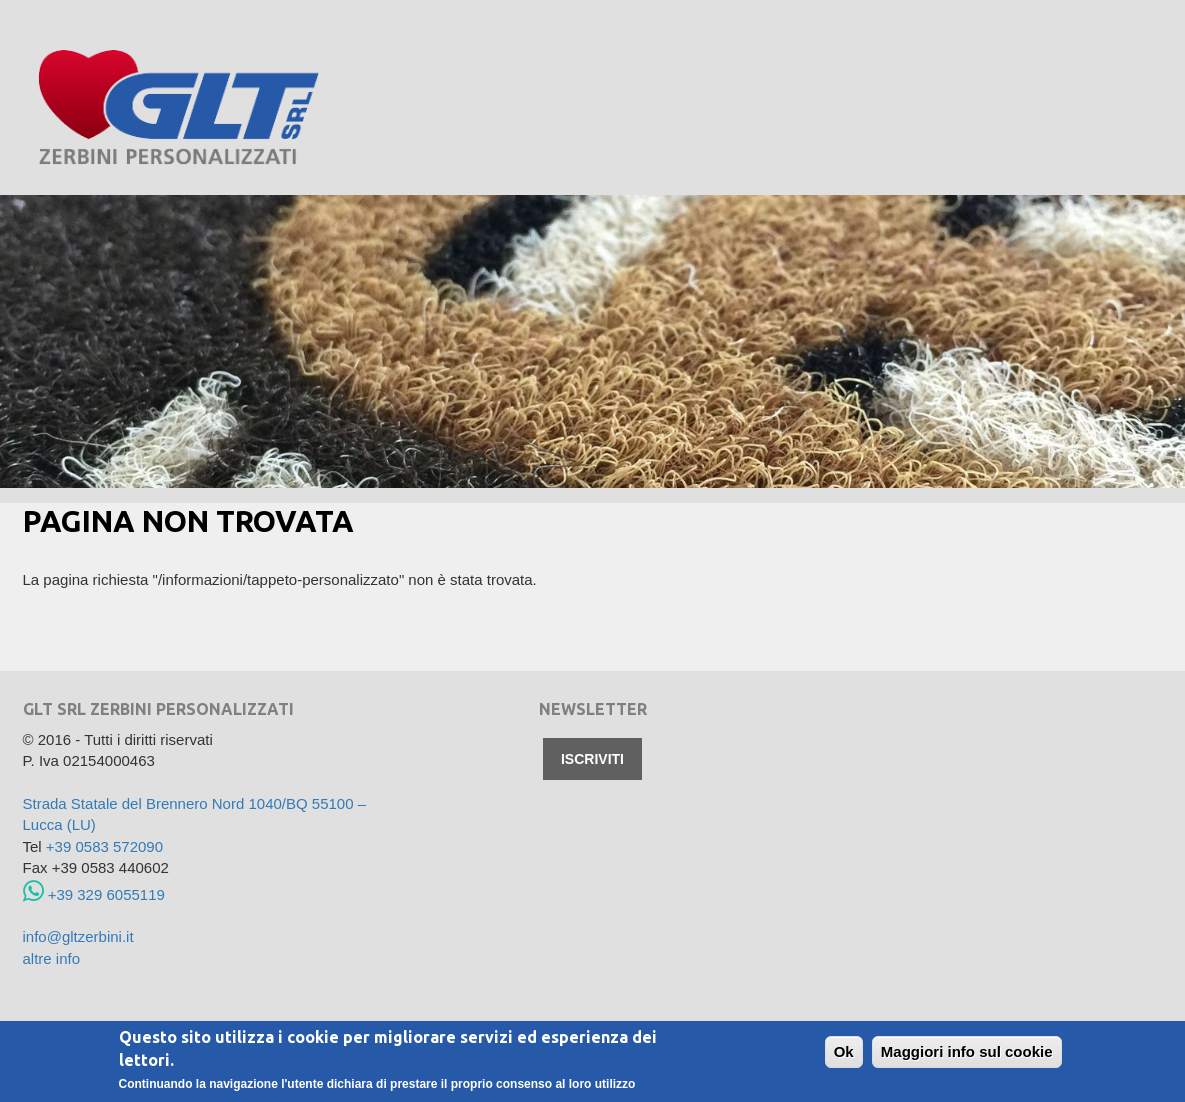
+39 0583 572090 (104, 846)
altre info (52, 958)
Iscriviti (592, 759)
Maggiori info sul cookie (967, 1052)
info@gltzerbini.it (78, 936)
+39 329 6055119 (94, 894)
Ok (844, 1052)
